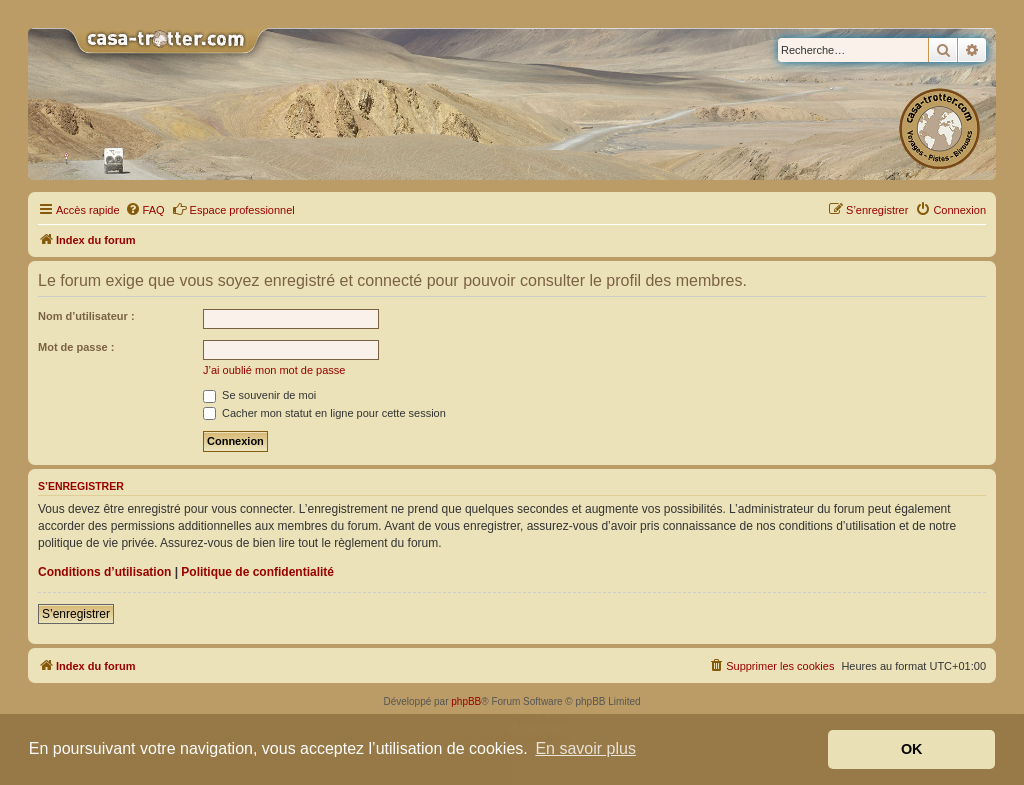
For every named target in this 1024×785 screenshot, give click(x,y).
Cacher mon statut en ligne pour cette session (324, 413)
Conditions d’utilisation (104, 572)
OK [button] (912, 749)
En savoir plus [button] (585, 748)
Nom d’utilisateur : (86, 316)
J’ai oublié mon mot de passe (274, 370)
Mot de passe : (76, 347)
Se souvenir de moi (259, 395)
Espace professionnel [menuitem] (233, 209)
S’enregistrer (76, 614)
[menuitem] (145, 210)
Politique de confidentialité (257, 572)
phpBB (466, 701)
